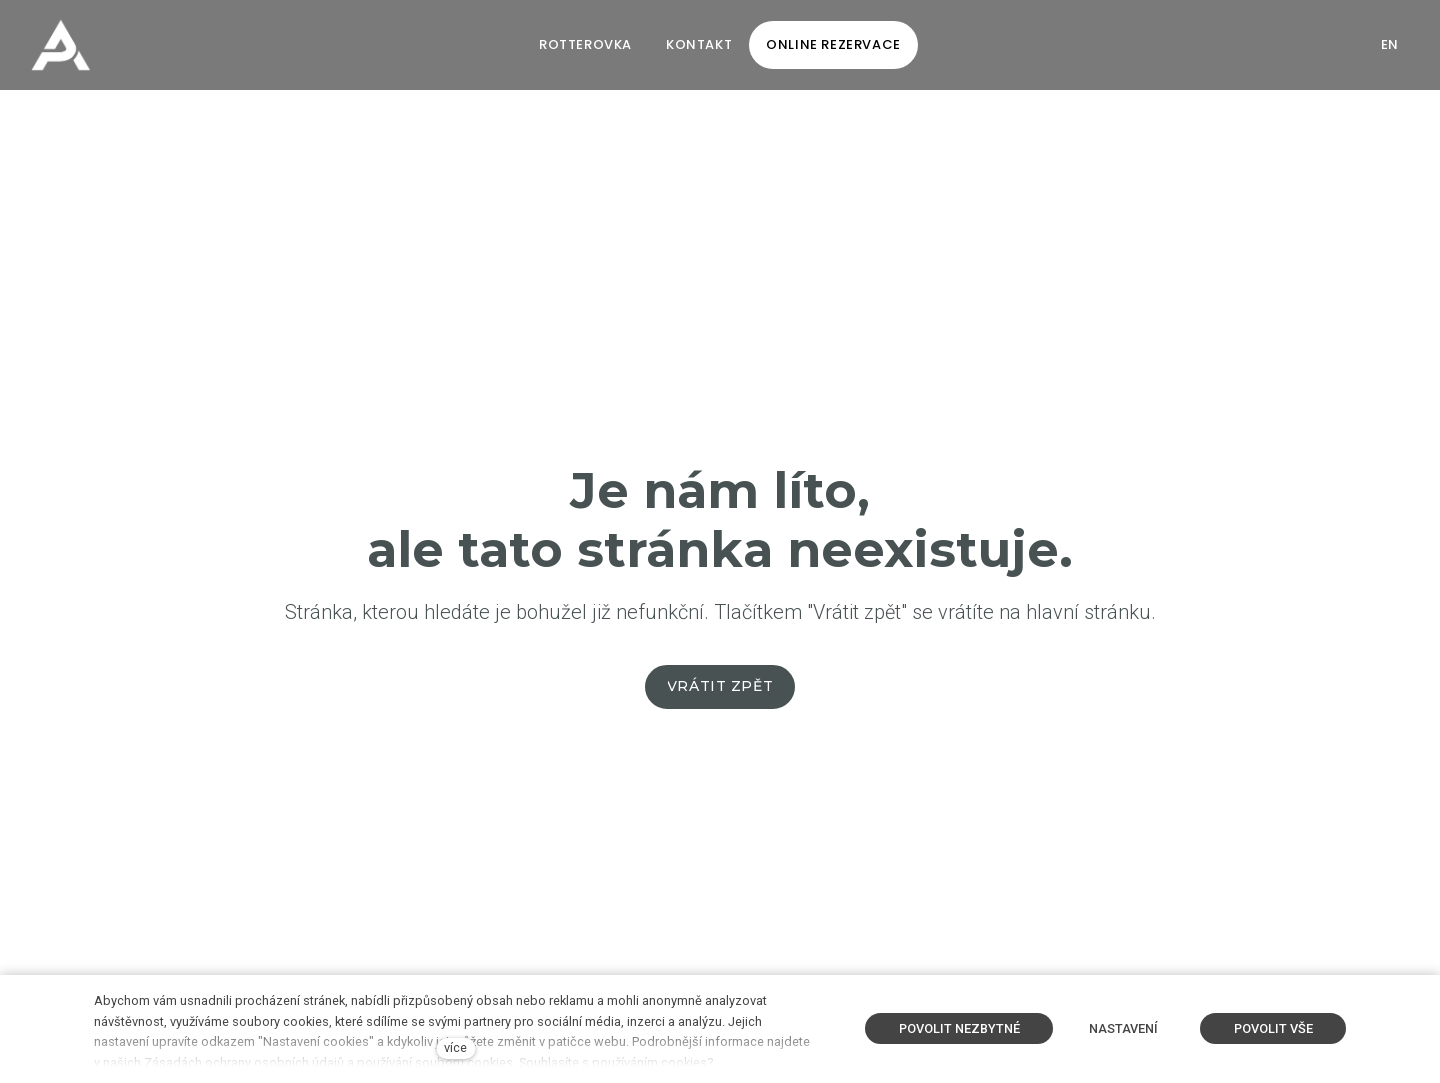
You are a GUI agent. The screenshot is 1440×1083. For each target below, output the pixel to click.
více (455, 1047)
